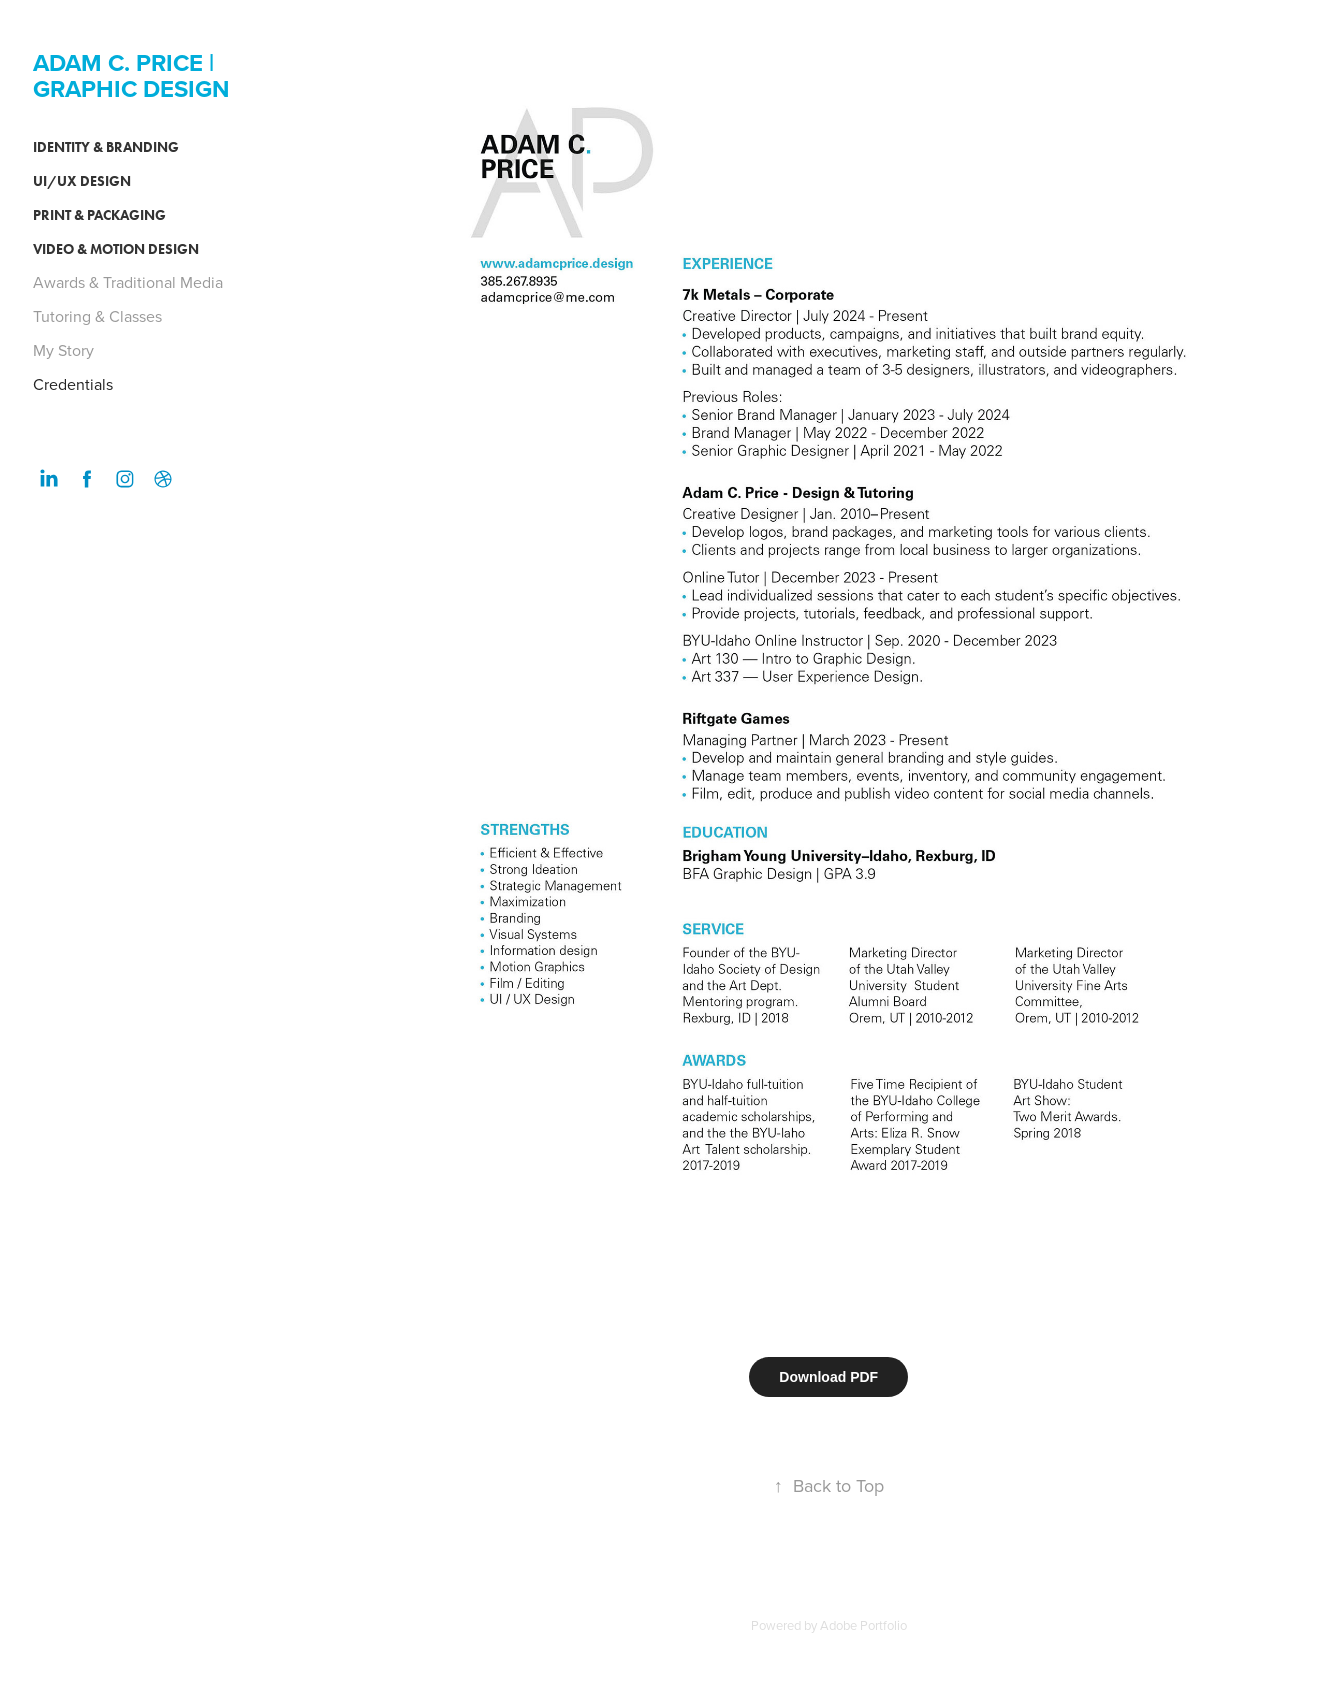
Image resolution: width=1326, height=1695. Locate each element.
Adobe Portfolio (863, 1625)
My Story (63, 350)
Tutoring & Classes (97, 316)
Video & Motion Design (116, 249)
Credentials (73, 384)
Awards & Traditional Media (128, 282)
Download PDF (828, 1377)
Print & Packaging (99, 215)
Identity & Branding (106, 147)
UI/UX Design (82, 181)
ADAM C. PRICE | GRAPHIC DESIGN (131, 75)
